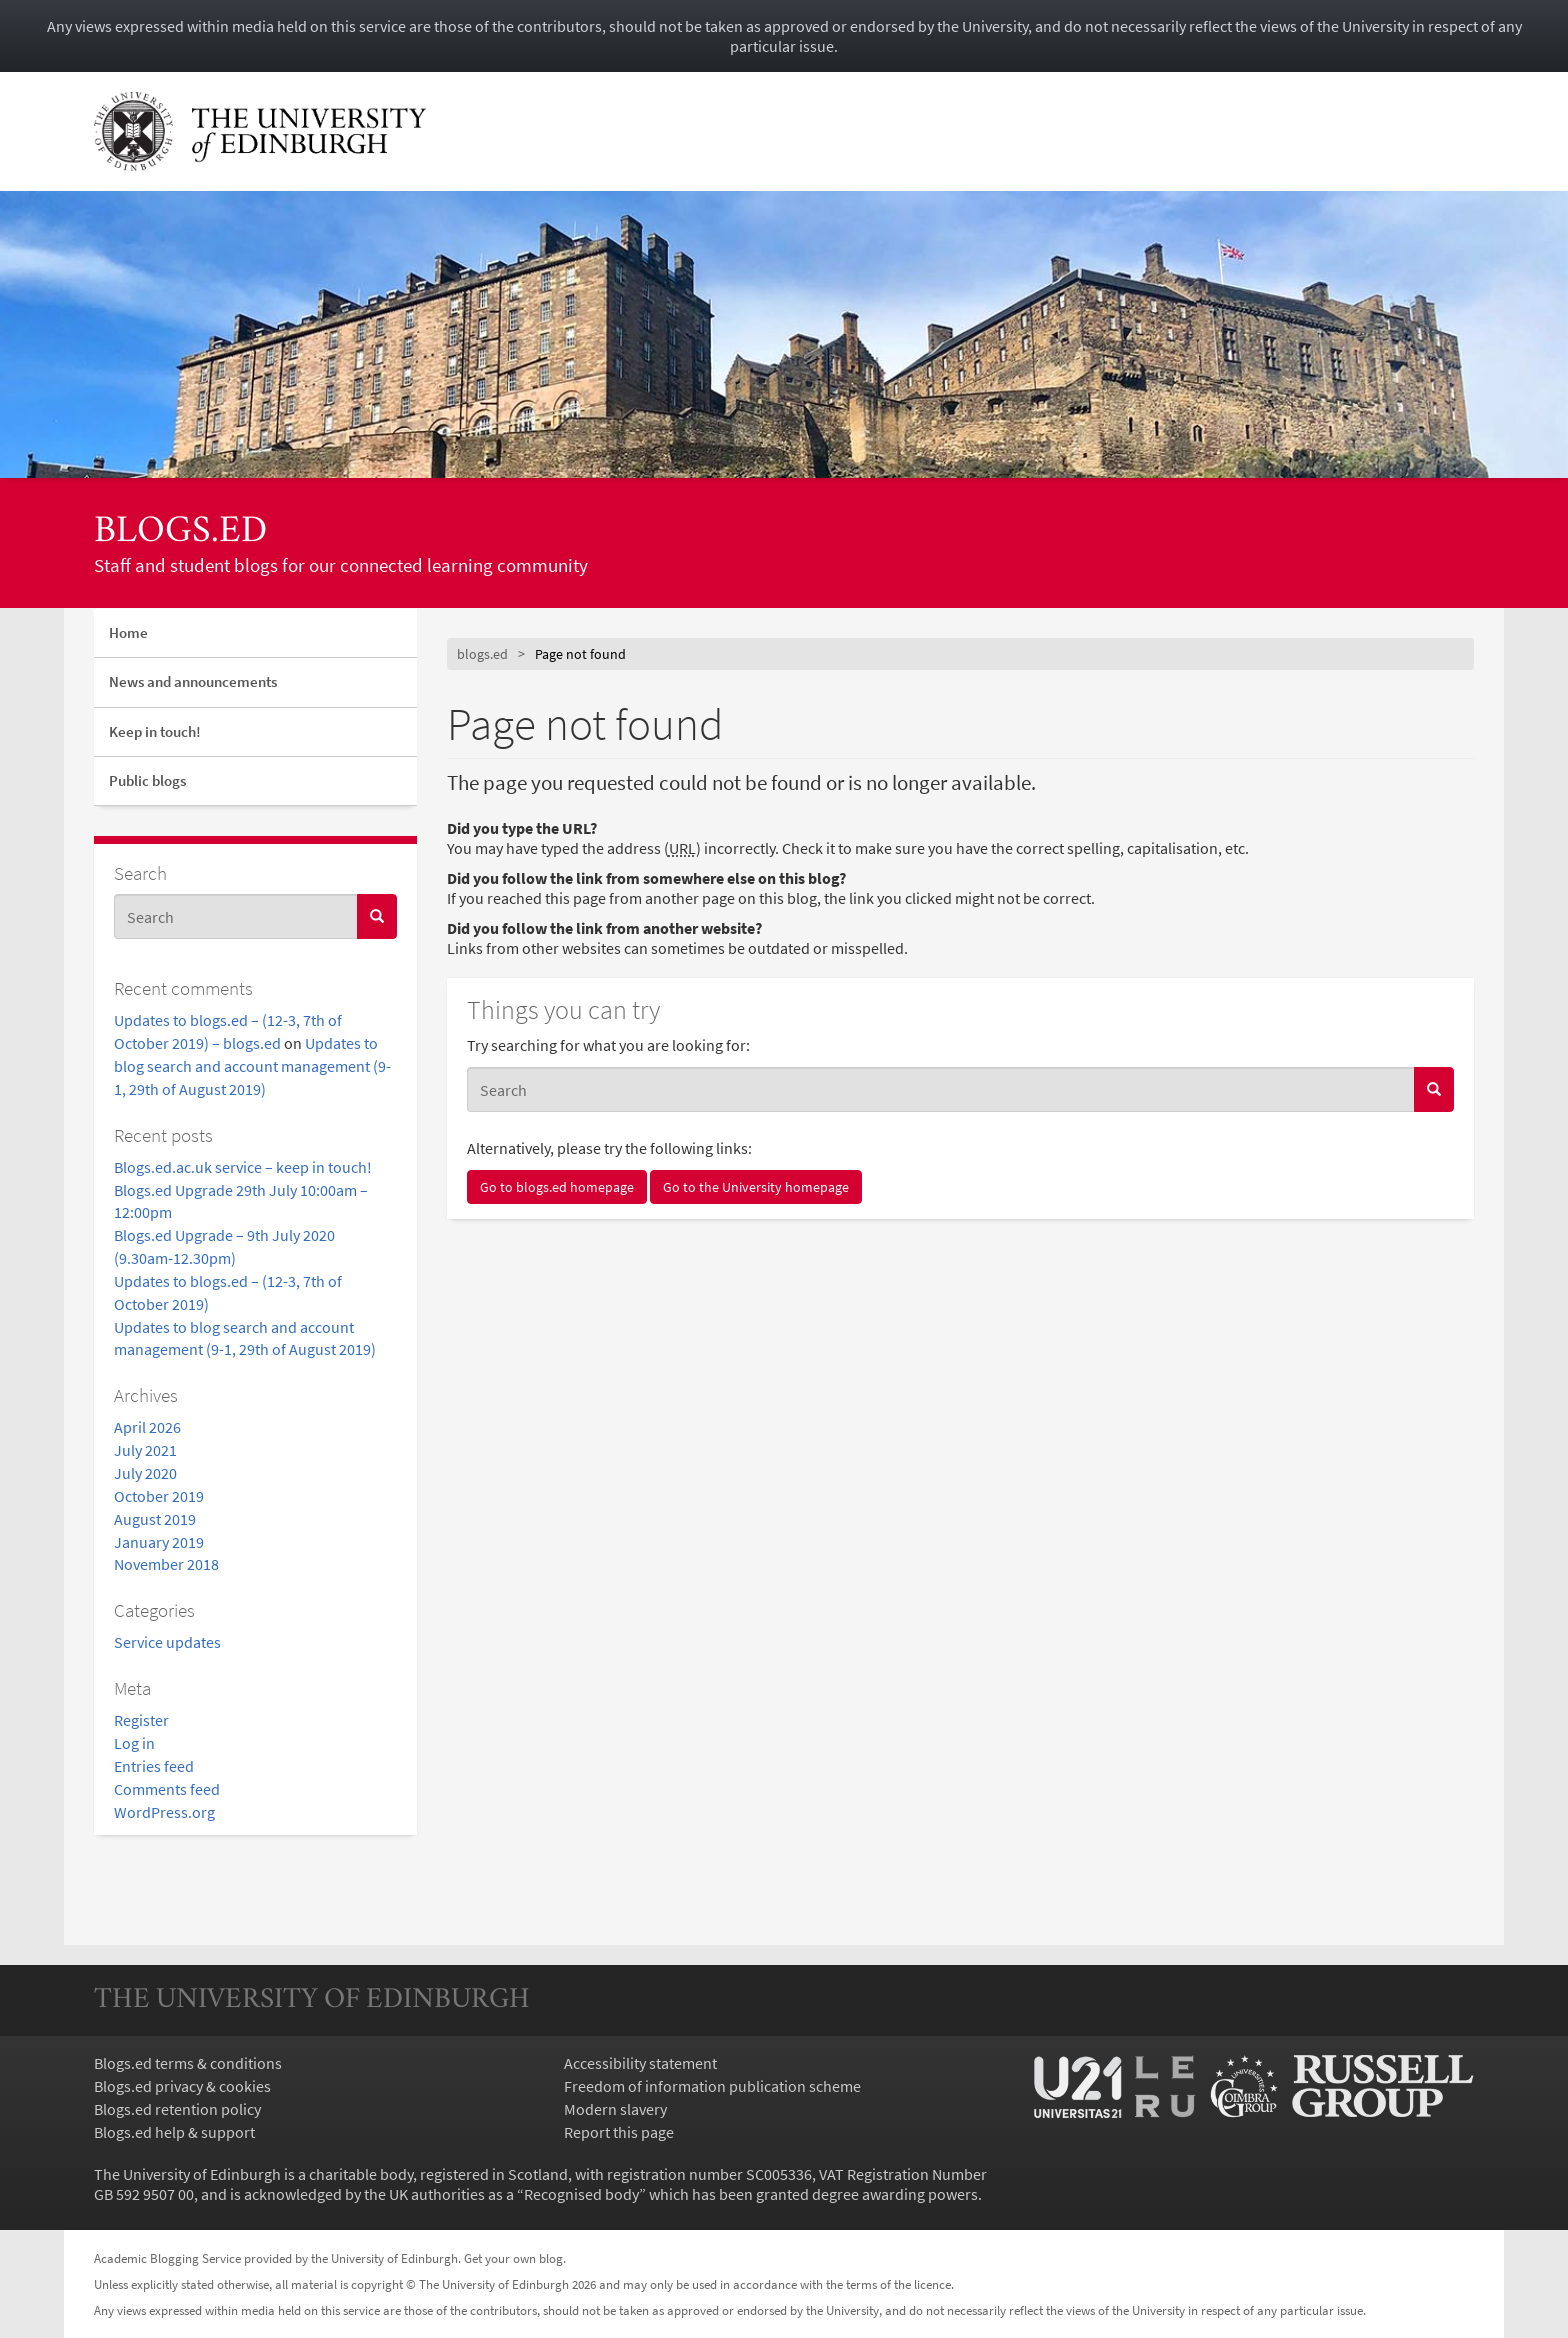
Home (128, 632)
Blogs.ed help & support (174, 2132)
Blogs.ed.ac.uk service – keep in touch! (243, 1167)
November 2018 (166, 1564)
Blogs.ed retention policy (177, 2109)
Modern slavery (615, 2109)
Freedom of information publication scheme (712, 2086)
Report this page (619, 2132)
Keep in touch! (155, 731)
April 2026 (147, 1427)
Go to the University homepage (756, 1187)
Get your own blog (513, 2258)
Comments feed (167, 1789)
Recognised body (581, 2194)
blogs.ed (180, 532)
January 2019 (159, 1542)
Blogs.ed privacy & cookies (182, 2086)
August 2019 (155, 1519)
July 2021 (145, 1450)
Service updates (167, 1642)
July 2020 (145, 1473)
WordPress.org (164, 1812)
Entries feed (154, 1766)
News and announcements (193, 681)
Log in (134, 1743)
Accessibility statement (640, 2063)
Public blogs (147, 780)
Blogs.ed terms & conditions (188, 2063)
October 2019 (159, 1496)
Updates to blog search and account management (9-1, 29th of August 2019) (252, 1066)
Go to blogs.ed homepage (557, 1187)
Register (141, 1720)
